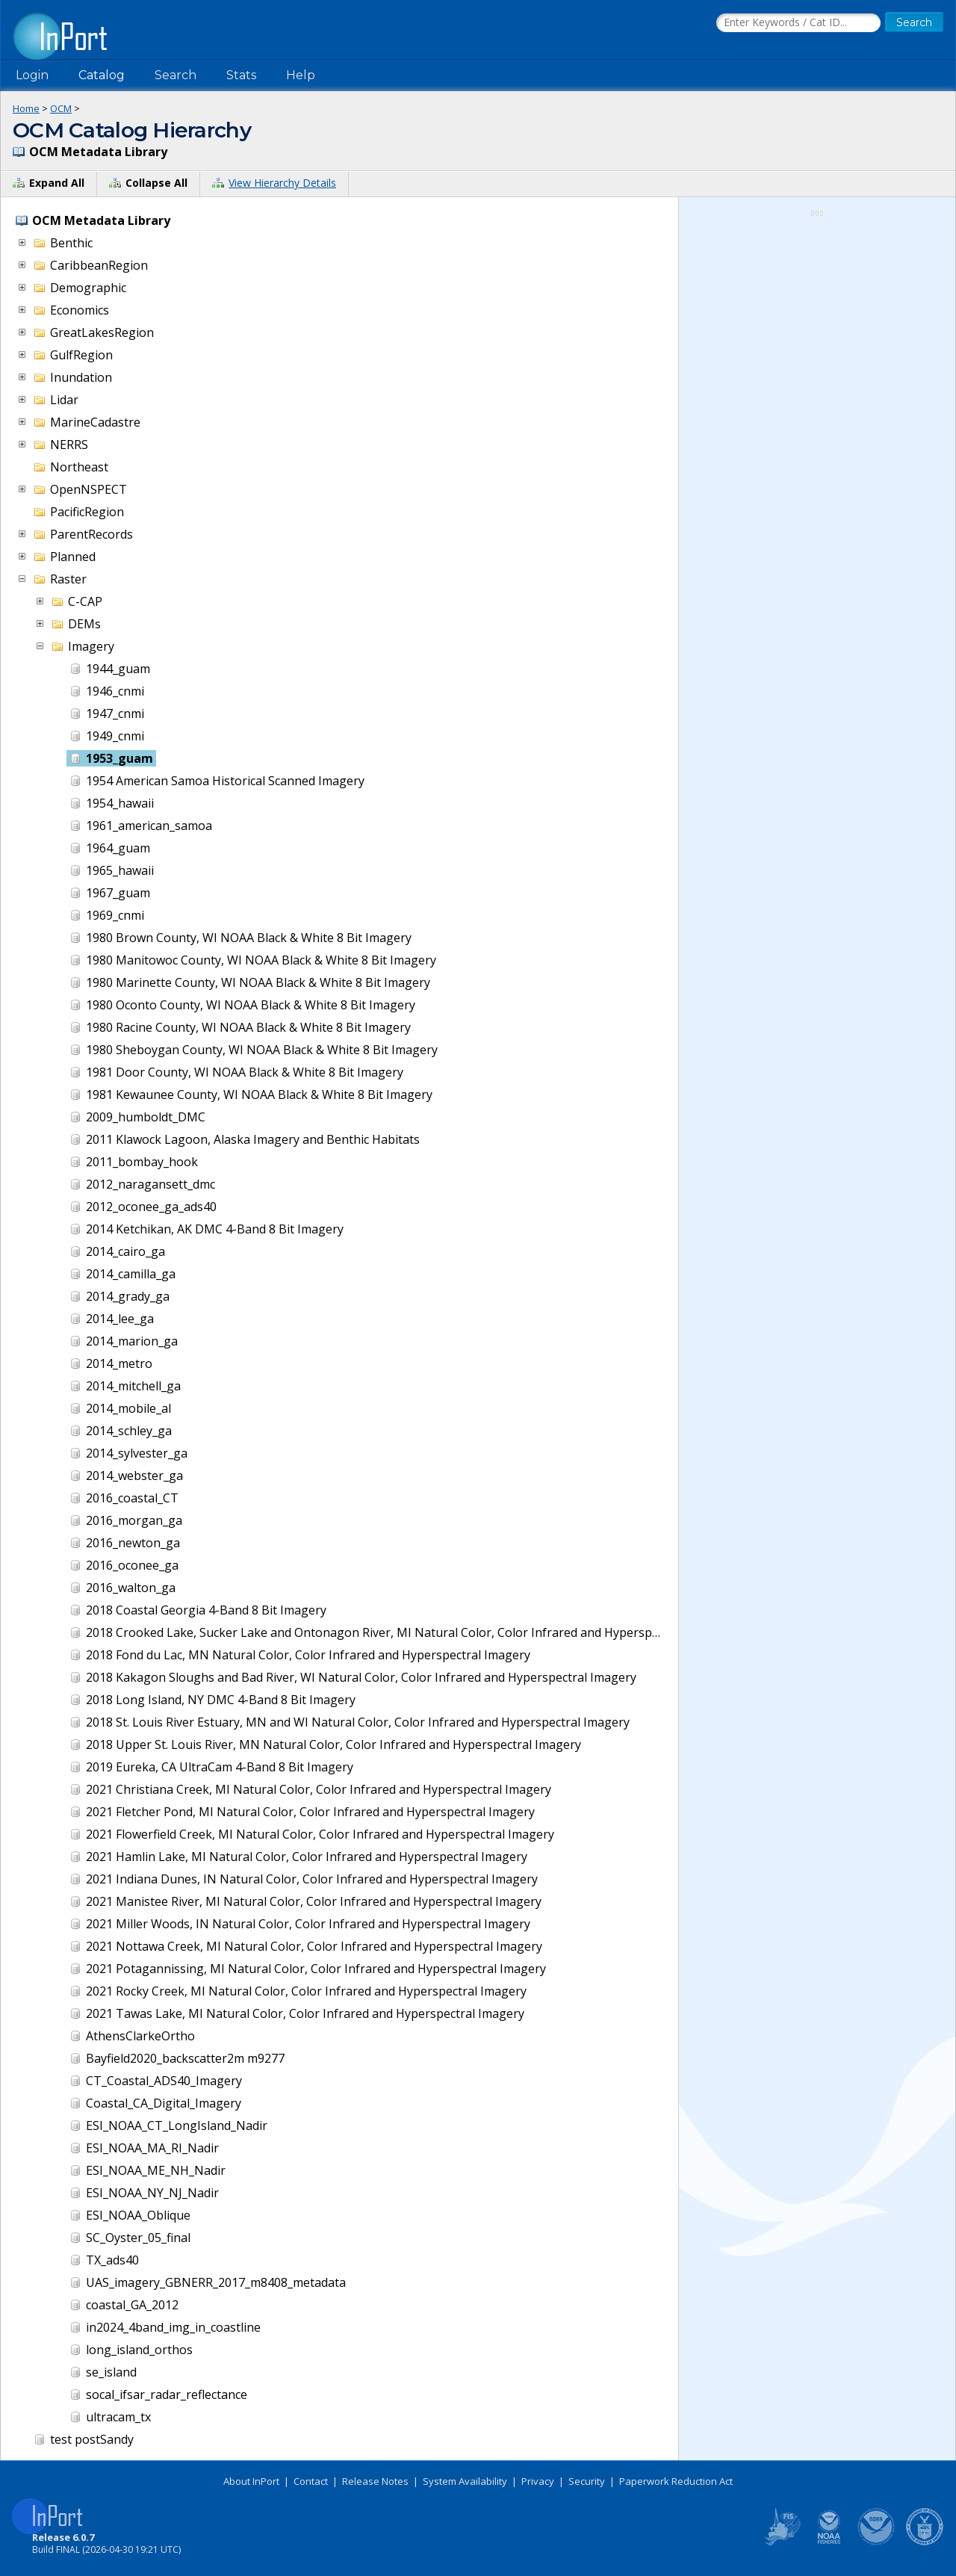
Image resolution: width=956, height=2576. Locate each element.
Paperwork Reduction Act (676, 2481)
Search (175, 75)
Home (26, 108)
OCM (61, 108)
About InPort (251, 2481)
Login (32, 75)
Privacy (537, 2481)
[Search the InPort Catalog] (798, 23)
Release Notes (375, 2481)
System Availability (465, 2481)
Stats (241, 75)
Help (300, 75)
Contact (311, 2481)
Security (586, 2481)
